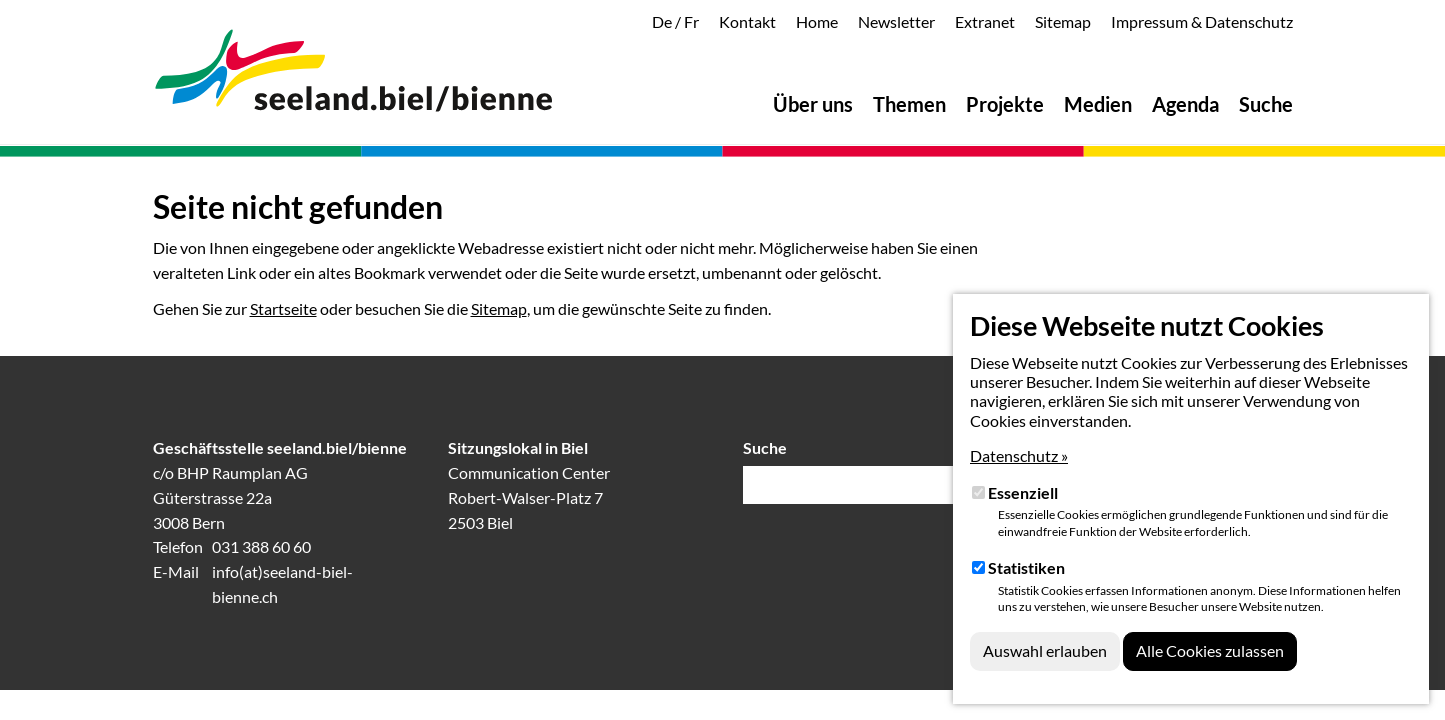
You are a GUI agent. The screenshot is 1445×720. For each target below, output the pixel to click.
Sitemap (499, 308)
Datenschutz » (1019, 455)
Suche (765, 447)
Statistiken (1026, 567)
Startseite (283, 308)
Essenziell (1023, 492)
